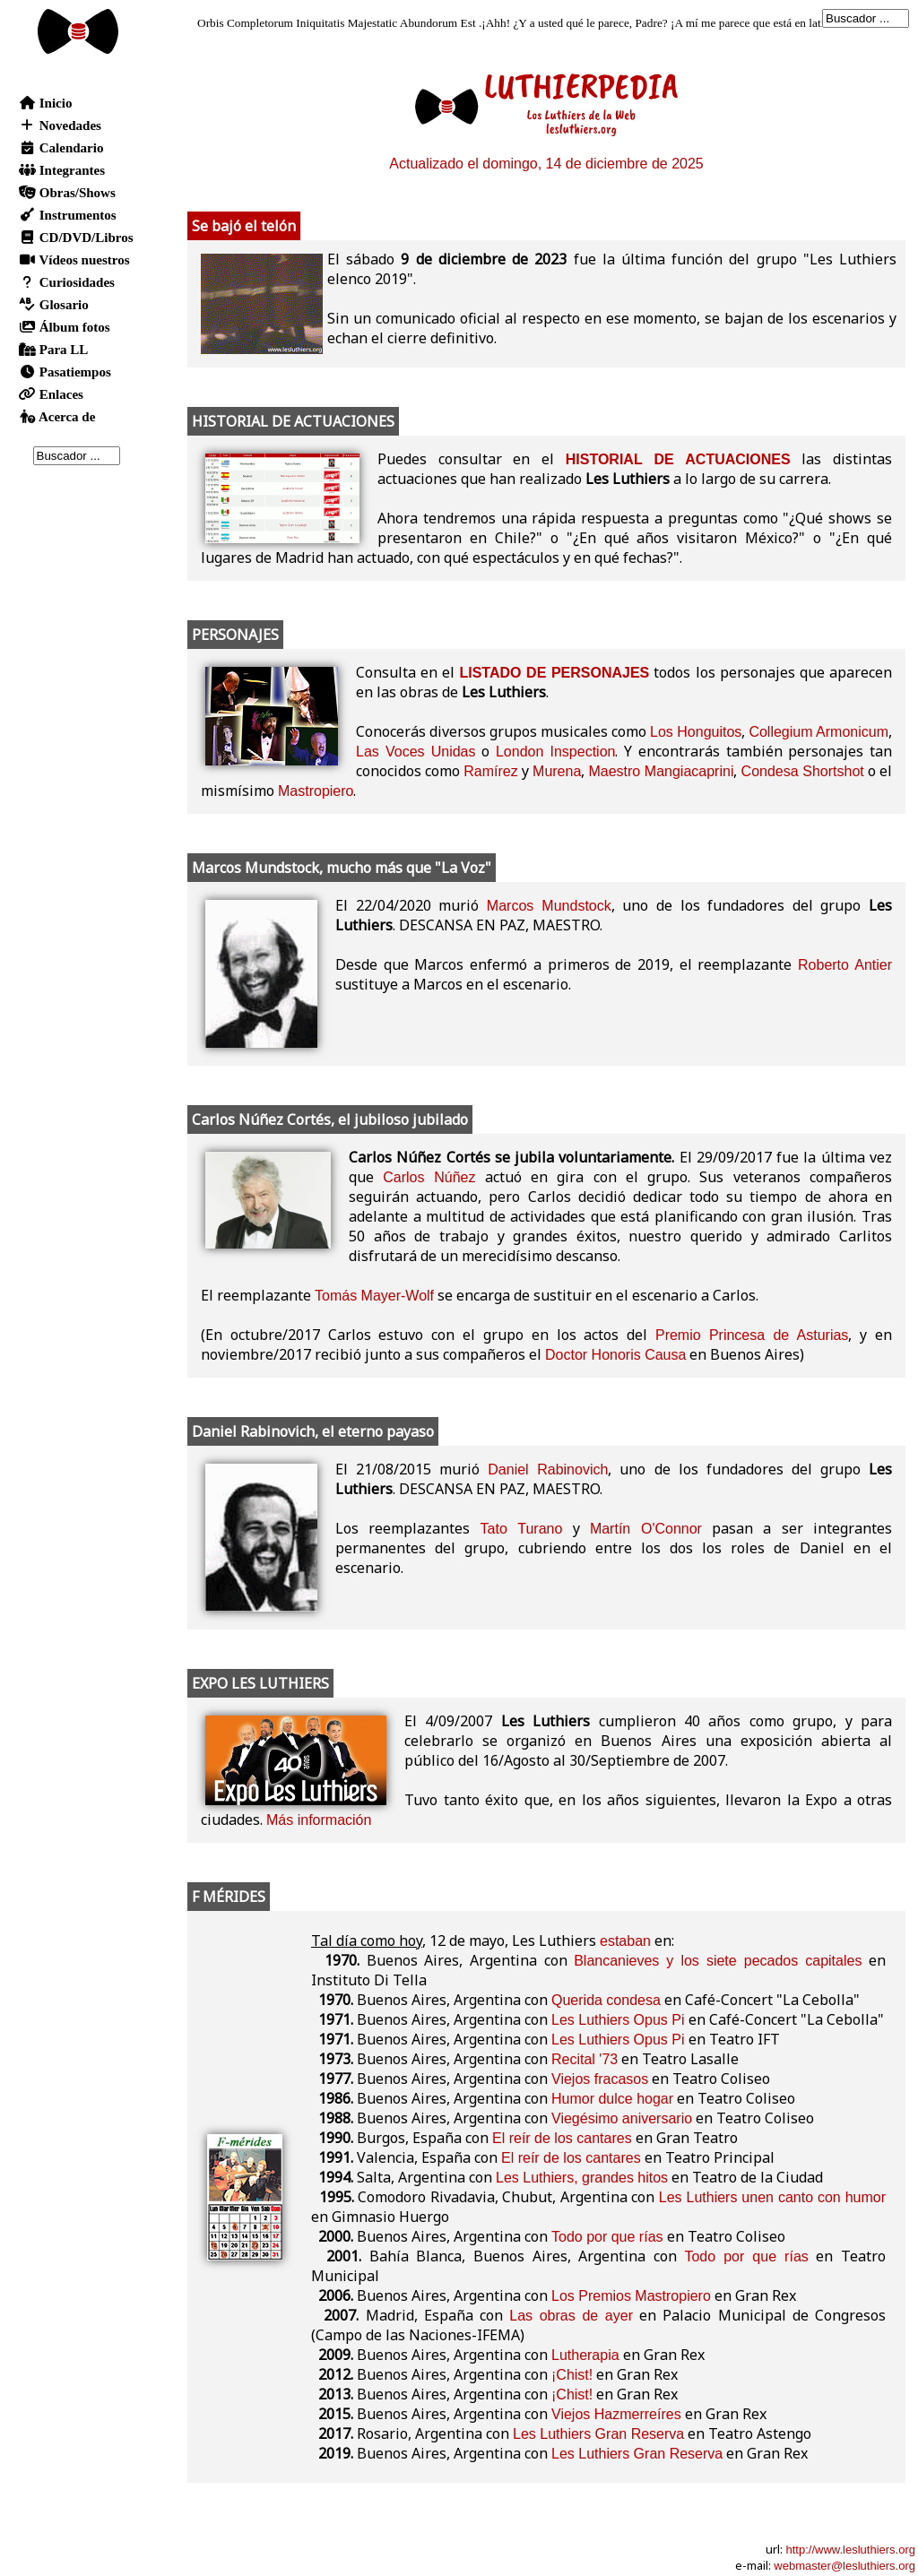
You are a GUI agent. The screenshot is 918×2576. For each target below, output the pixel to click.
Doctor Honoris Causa (615, 1354)
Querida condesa (606, 2000)
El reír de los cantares (562, 2138)
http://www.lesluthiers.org (850, 2549)
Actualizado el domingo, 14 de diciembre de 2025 (546, 163)
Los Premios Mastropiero (631, 2296)
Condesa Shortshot (802, 771)
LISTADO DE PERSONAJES (554, 672)
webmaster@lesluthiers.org (844, 2565)
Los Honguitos (695, 731)
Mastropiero (315, 791)
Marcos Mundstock (549, 905)
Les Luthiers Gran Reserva (598, 2434)
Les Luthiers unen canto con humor (772, 2197)
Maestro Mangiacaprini (660, 771)
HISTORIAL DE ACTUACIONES (678, 459)
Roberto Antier (845, 964)
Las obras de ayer (571, 2315)
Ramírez (490, 771)
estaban (625, 1941)
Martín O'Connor (646, 1528)
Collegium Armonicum (818, 731)
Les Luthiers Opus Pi (618, 2019)
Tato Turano (522, 1528)
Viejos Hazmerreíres (616, 2414)
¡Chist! (572, 2374)
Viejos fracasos (599, 2079)
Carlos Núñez (429, 1177)
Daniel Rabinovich (548, 1469)
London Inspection (556, 751)
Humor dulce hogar (612, 2098)
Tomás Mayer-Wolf (374, 1295)
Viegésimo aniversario (621, 2118)
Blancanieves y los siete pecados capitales (718, 1960)
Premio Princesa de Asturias (751, 1335)
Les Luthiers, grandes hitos (582, 2177)
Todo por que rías (607, 2236)
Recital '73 (584, 2059)
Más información (318, 1820)
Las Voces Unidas (416, 751)
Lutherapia (585, 2355)
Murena (557, 771)
